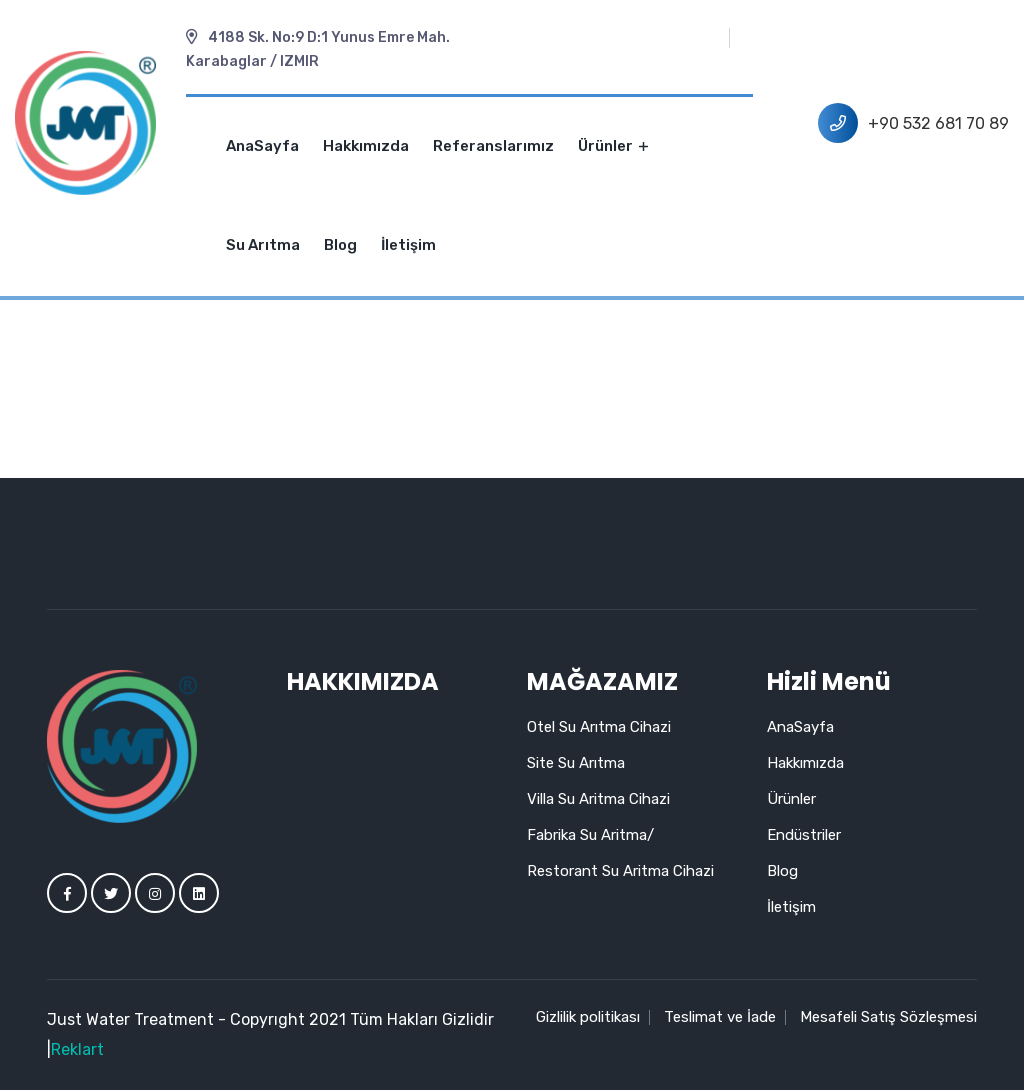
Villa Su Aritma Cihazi (598, 799)
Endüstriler (804, 835)
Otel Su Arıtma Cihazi (599, 727)
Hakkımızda (366, 146)
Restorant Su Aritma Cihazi (620, 871)
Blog (340, 245)
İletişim (408, 245)
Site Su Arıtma (576, 763)
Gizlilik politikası (588, 1017)
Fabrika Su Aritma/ (590, 835)
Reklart (77, 1049)
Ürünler (613, 146)
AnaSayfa (262, 146)
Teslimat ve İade (720, 1017)
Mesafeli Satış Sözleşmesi (888, 1017)
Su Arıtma (263, 245)
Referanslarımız (493, 146)
